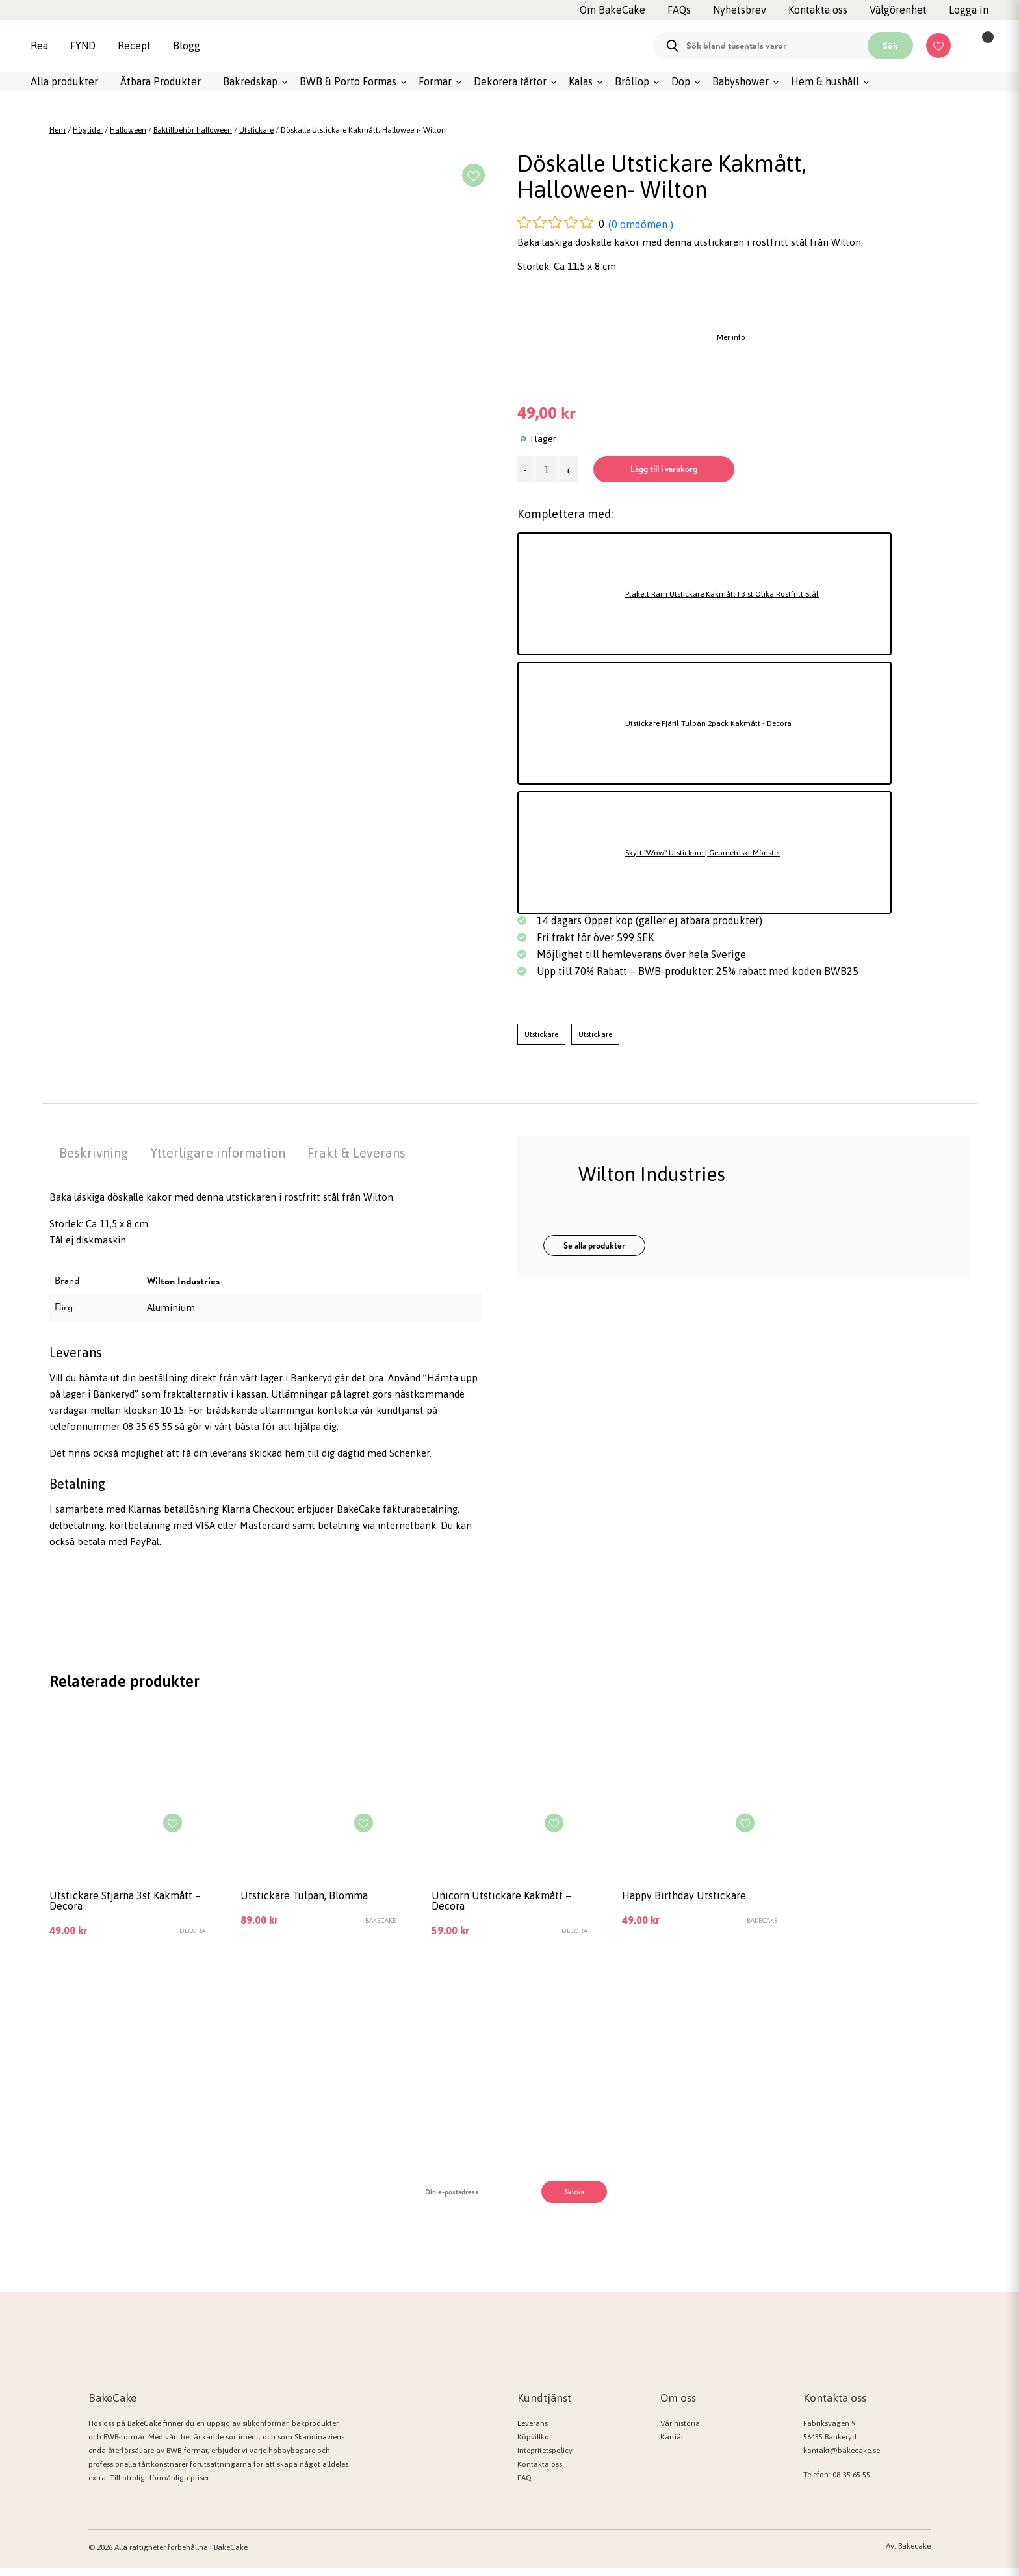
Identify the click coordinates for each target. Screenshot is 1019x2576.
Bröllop (632, 81)
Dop (680, 81)
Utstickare (256, 130)
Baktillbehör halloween (192, 130)
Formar (435, 81)
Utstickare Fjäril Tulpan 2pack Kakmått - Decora (732, 723)
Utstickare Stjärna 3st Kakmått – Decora (109, 1905)
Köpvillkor (534, 2445)
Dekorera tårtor (510, 81)
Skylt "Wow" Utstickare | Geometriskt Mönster (728, 852)
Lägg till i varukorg (705, 469)
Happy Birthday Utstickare (695, 1898)
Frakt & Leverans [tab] (356, 1153)
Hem (57, 130)
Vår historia (680, 2431)
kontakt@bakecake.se (841, 2459)
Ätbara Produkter (160, 81)
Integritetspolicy (545, 2459)
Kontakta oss (539, 2472)
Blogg (186, 45)
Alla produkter (64, 81)
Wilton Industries (183, 1281)
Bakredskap (250, 81)
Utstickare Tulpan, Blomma (317, 1898)
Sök (890, 45)
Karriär (672, 2445)
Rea (39, 45)
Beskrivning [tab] (93, 1153)
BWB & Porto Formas (348, 81)
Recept (134, 45)
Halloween (128, 130)
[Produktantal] (546, 469)
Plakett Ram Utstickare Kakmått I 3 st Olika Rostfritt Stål (752, 593)
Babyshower (740, 81)
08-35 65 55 (851, 2483)
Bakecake (914, 2554)
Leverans (532, 2431)
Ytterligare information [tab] (217, 1153)
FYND (83, 45)
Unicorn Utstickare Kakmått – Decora (484, 1905)
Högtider (88, 130)
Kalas (581, 81)
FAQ (524, 2486)
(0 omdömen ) (640, 224)
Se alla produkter (594, 1246)
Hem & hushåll (825, 81)
